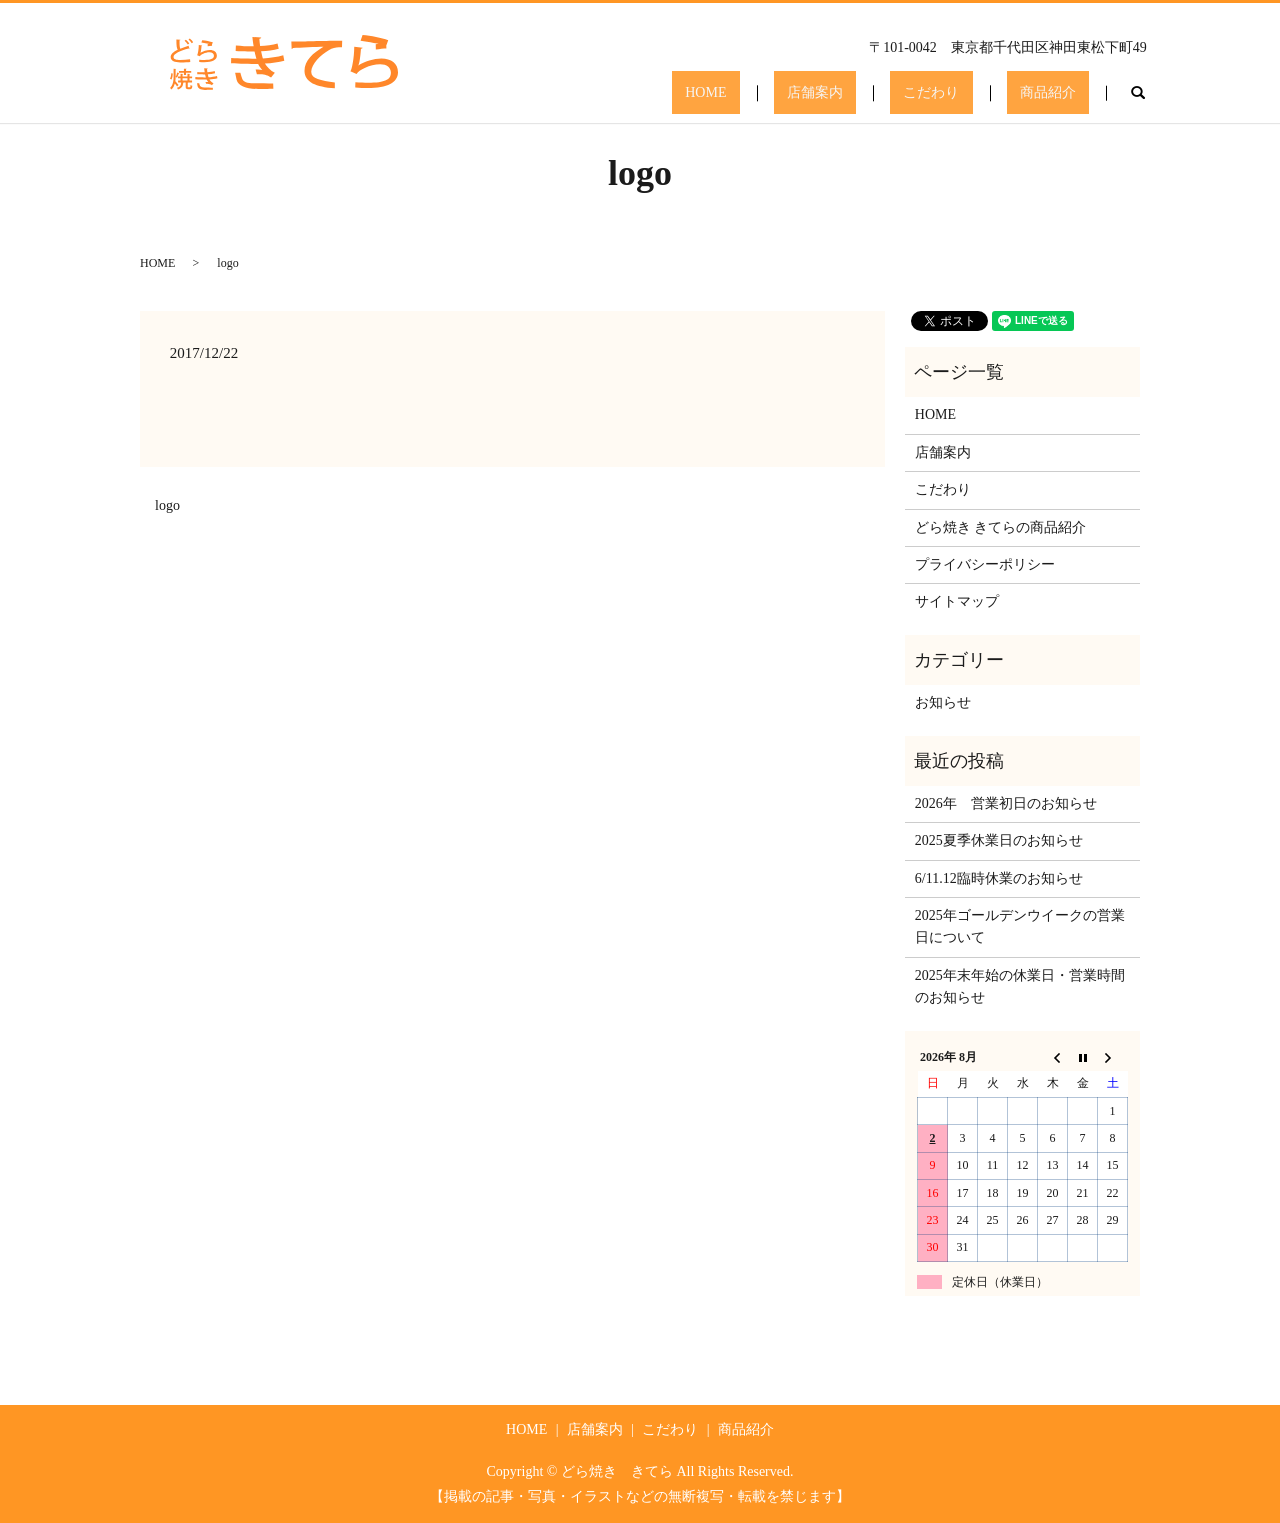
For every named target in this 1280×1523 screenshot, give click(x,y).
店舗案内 (882, 93)
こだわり (972, 93)
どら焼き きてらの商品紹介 (1001, 527)
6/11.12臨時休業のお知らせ (999, 878)
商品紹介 (1062, 93)
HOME (800, 93)
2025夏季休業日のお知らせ (999, 840)
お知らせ (943, 702)
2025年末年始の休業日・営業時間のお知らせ (1020, 986)
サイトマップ (957, 601)
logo (167, 505)
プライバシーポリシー (985, 564)
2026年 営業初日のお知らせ (1006, 803)
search (1138, 93)
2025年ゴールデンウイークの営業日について (1020, 926)
